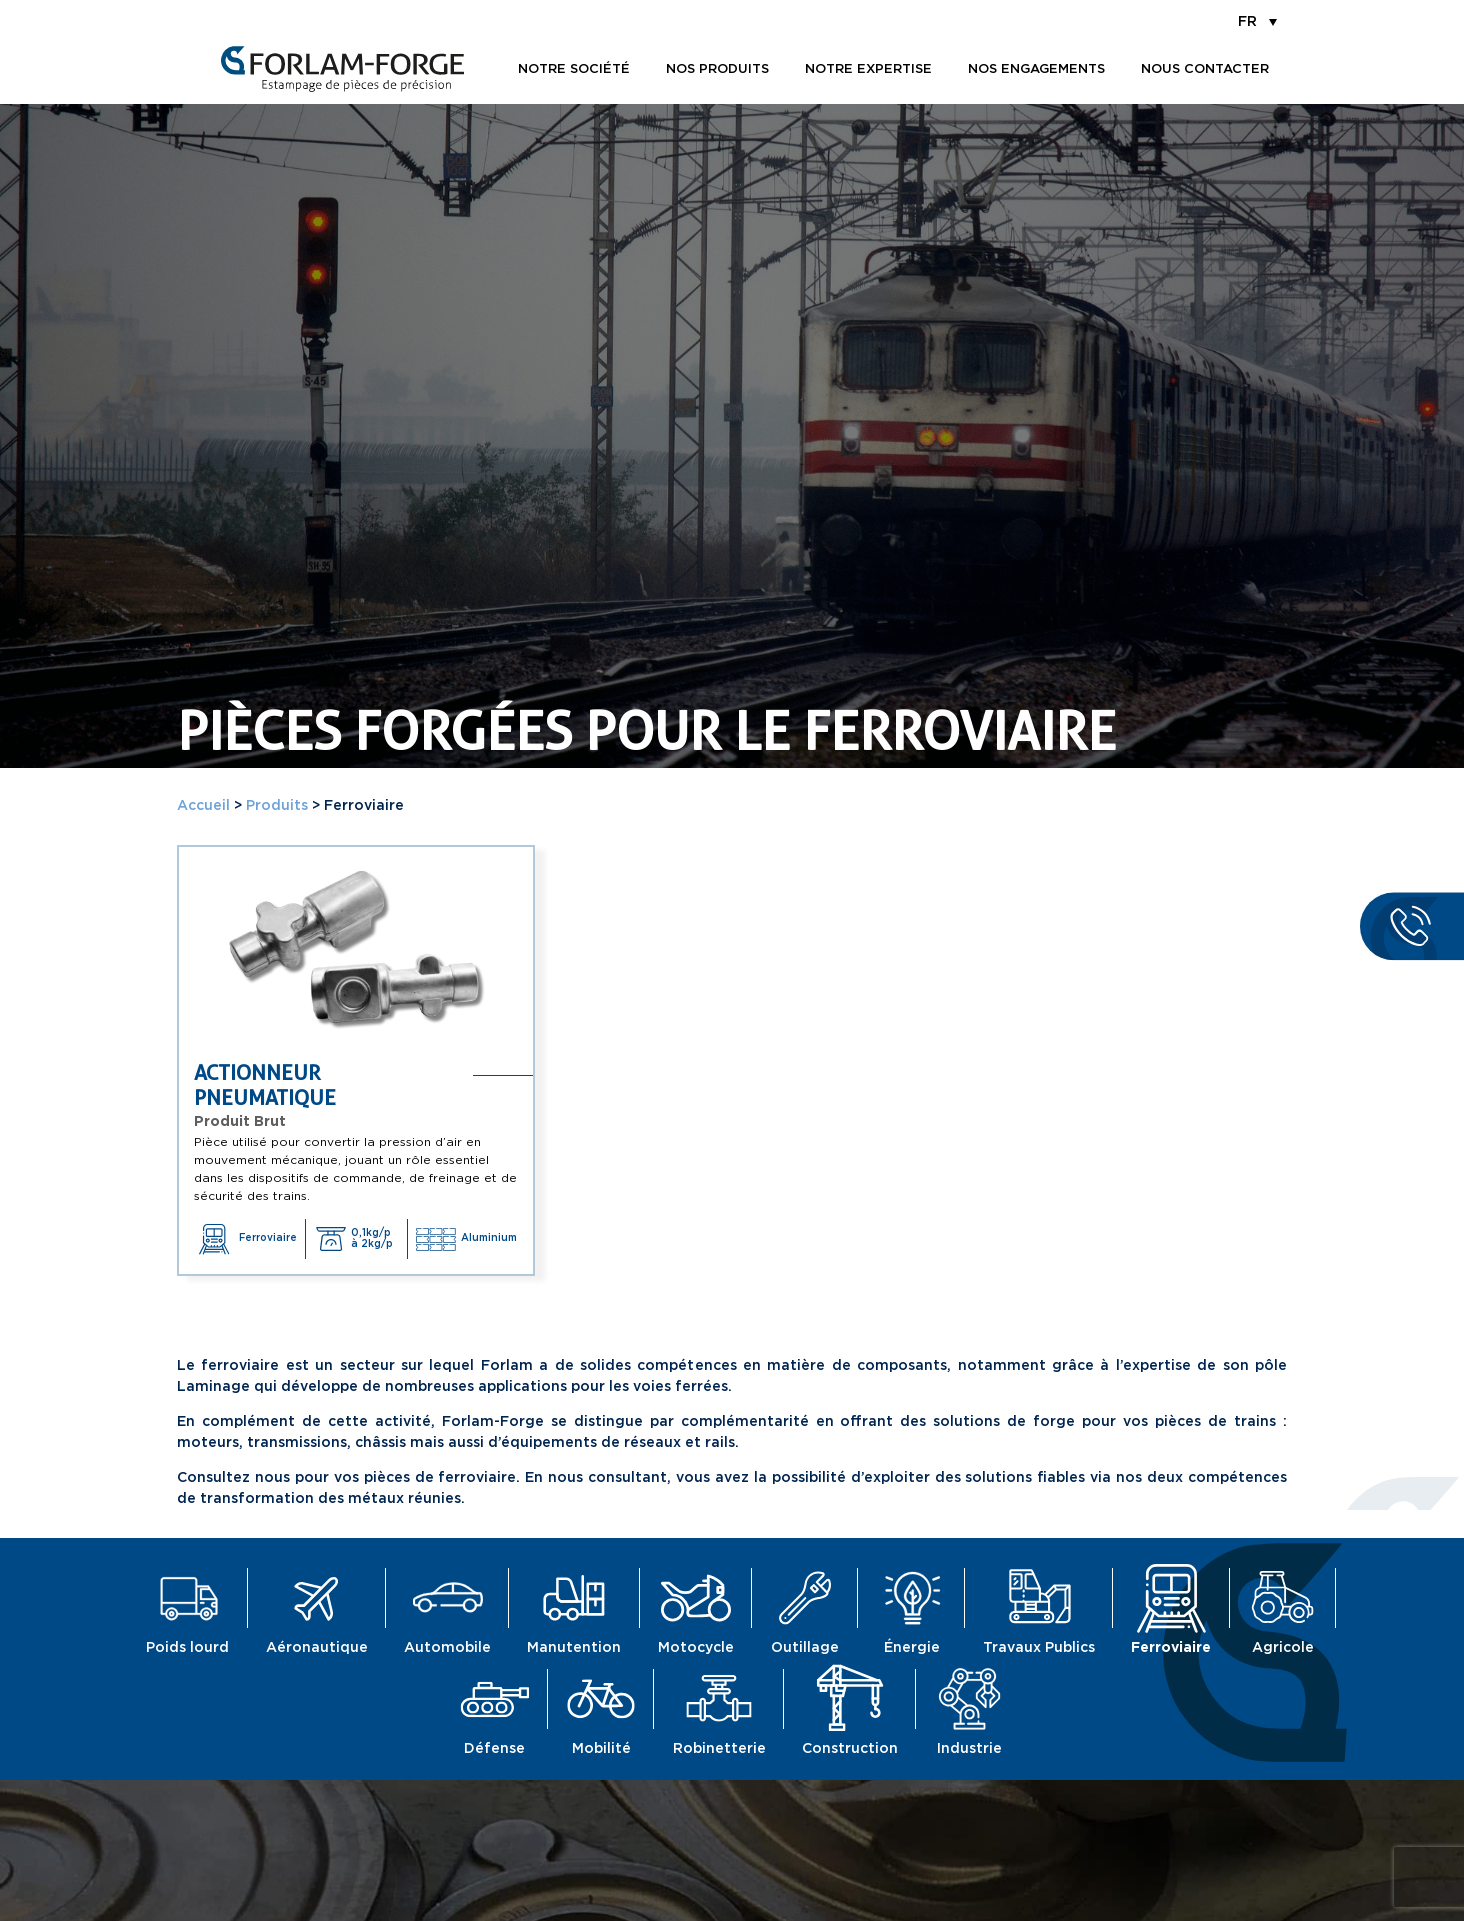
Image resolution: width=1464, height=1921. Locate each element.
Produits (277, 806)
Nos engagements (1036, 69)
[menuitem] (1257, 21)
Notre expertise (868, 69)
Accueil (203, 806)
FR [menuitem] (1247, 22)
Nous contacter (1205, 69)
